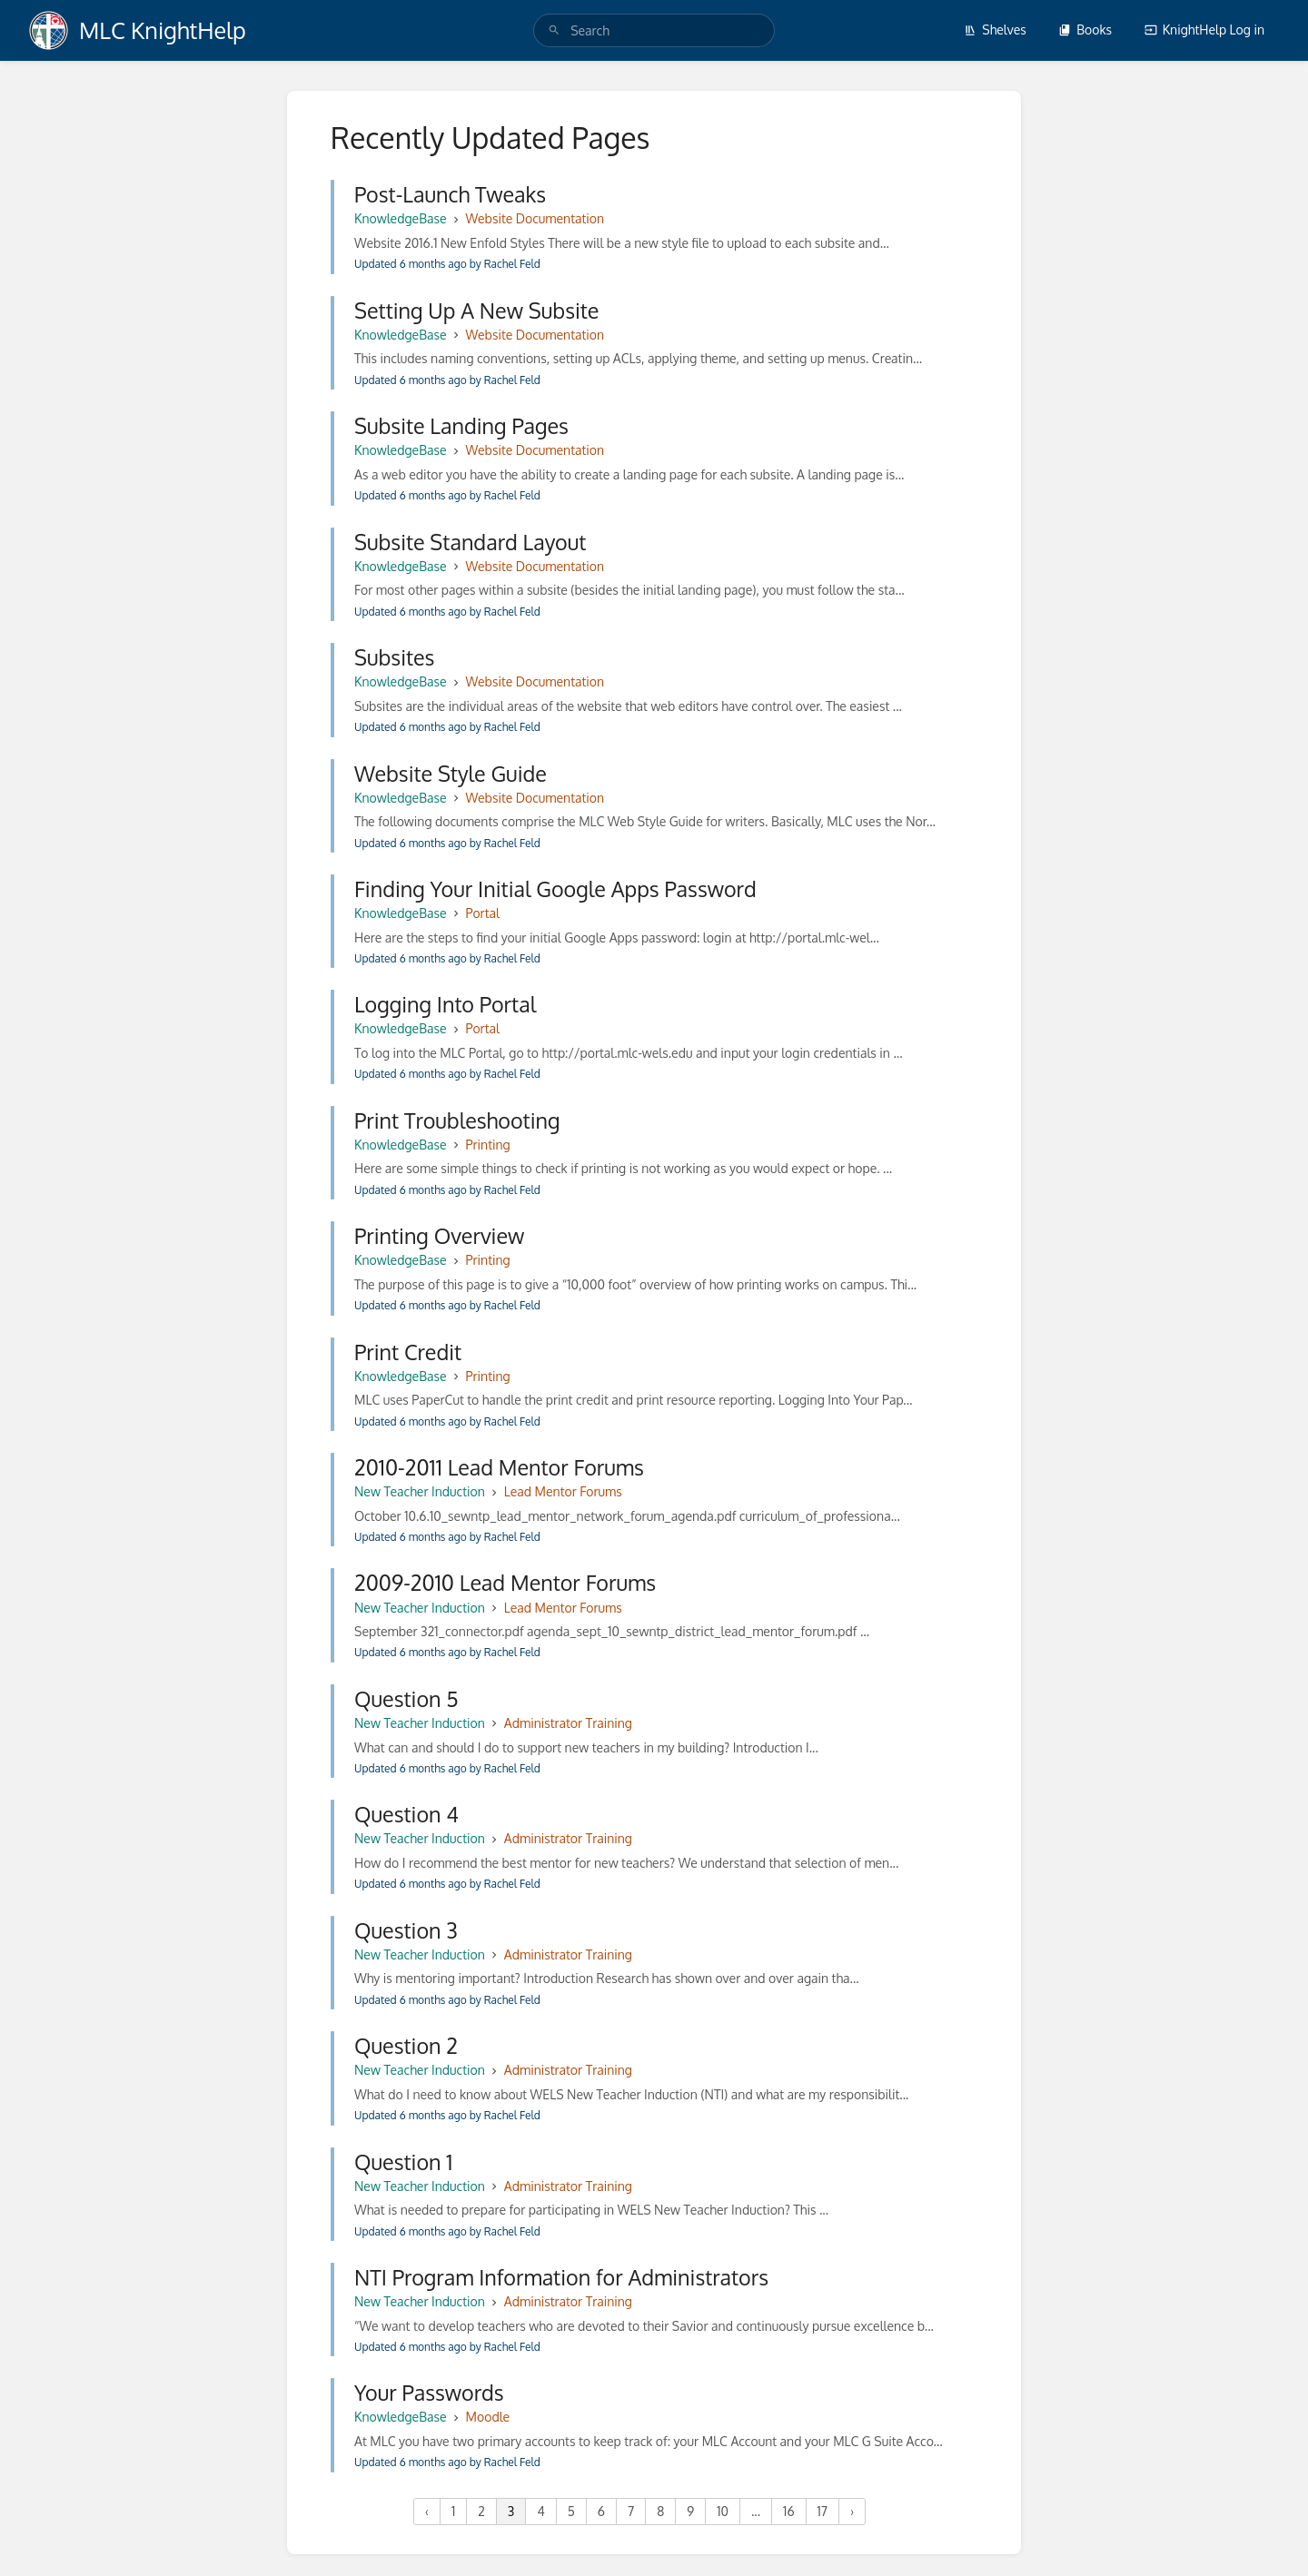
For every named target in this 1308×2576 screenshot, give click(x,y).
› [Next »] (852, 2511)
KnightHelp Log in (1204, 29)
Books (1085, 29)
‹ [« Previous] (427, 2511)
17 (822, 2511)
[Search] (554, 30)
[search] (654, 30)
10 (722, 2511)
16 (788, 2511)
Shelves (995, 29)
